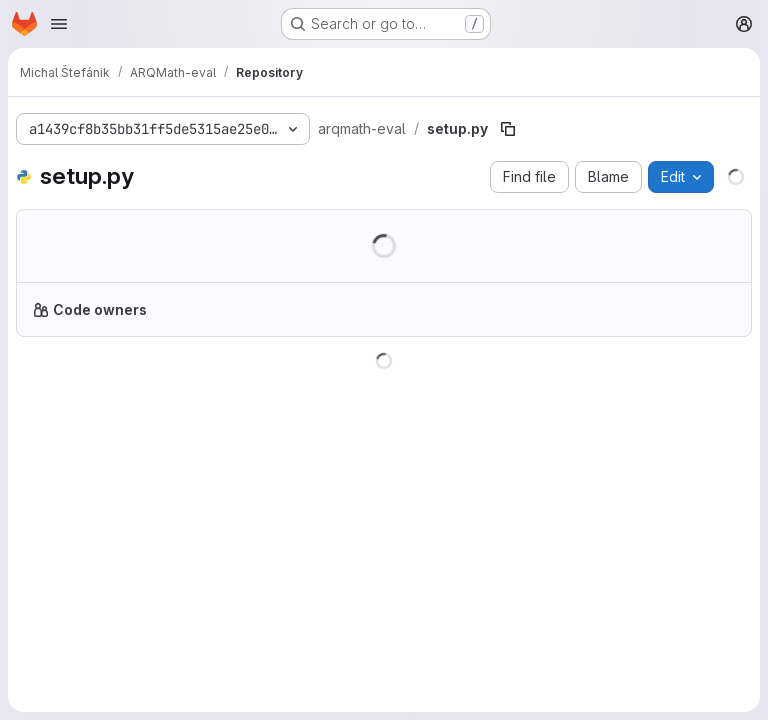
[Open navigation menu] (59, 24)
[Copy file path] (508, 129)
